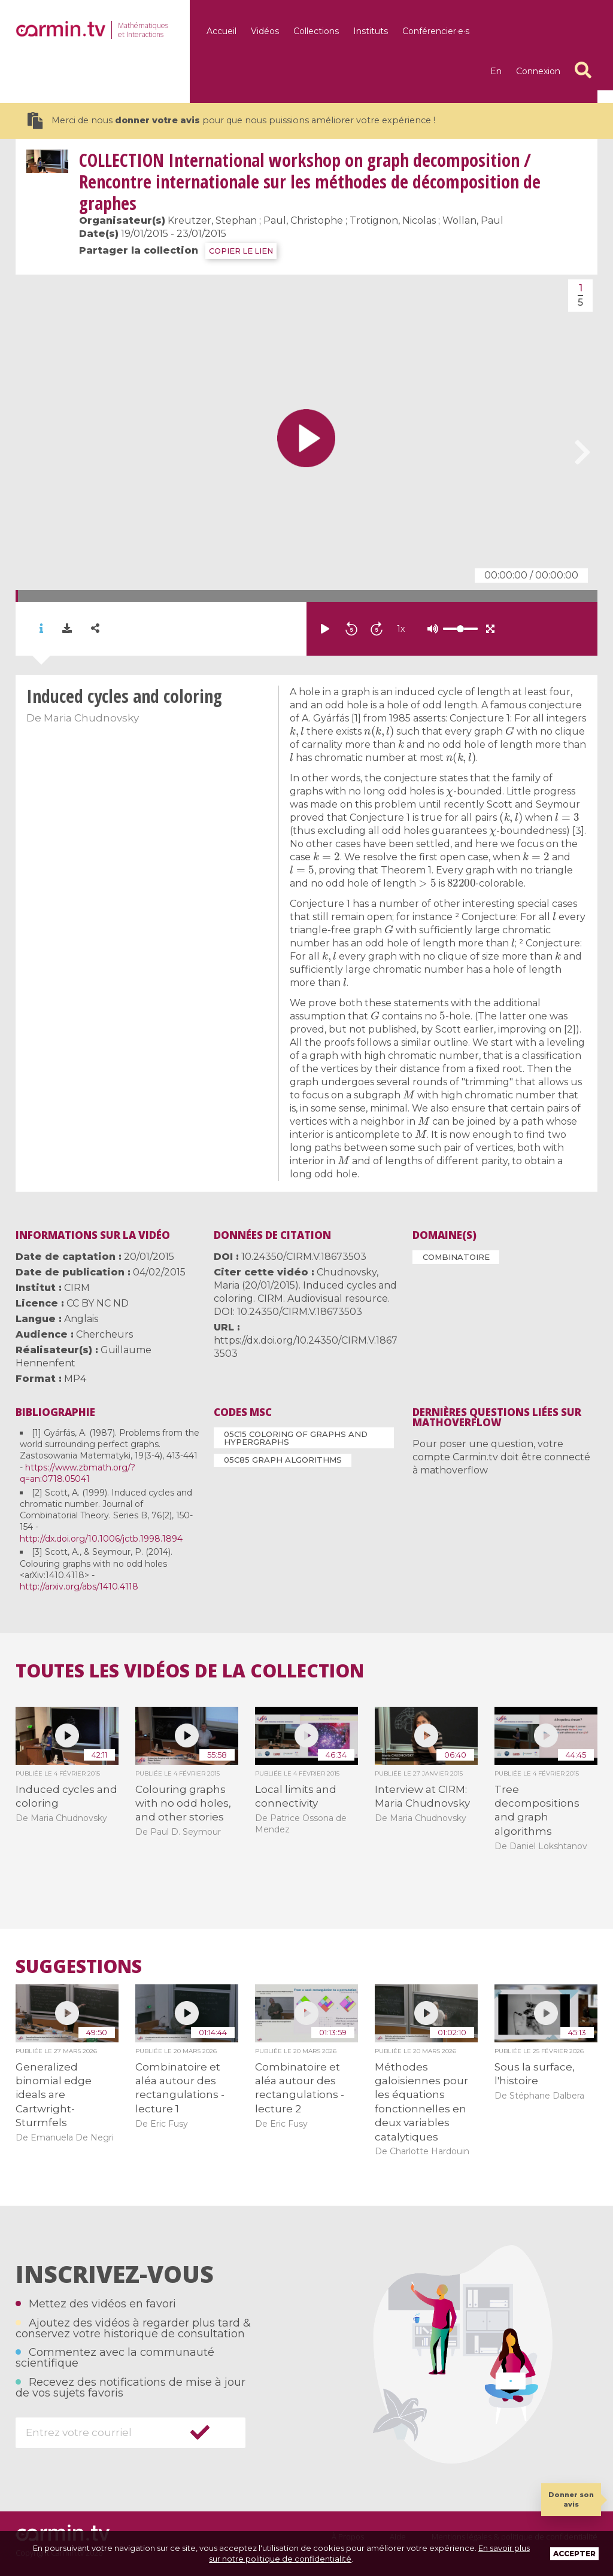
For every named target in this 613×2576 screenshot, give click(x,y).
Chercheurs (104, 1334)
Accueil (221, 31)
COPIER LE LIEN (241, 250)
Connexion (538, 71)
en (496, 71)
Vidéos (265, 31)
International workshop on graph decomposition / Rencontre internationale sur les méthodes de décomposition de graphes (310, 181)
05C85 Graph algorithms (283, 1459)
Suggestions (79, 1966)
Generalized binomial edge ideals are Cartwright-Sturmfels (54, 2095)
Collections (316, 31)
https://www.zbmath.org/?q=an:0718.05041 (77, 1473)
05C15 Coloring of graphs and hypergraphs (296, 1438)
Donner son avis (571, 2499)
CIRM (77, 1287)
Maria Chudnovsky (91, 718)
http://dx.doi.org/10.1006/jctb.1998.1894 (101, 1538)
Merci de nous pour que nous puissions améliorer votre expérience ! (231, 120)
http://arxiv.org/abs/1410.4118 (79, 1586)
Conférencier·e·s (435, 31)
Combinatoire (456, 1257)
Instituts (370, 31)
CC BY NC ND (97, 1303)
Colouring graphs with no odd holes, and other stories (183, 1803)
